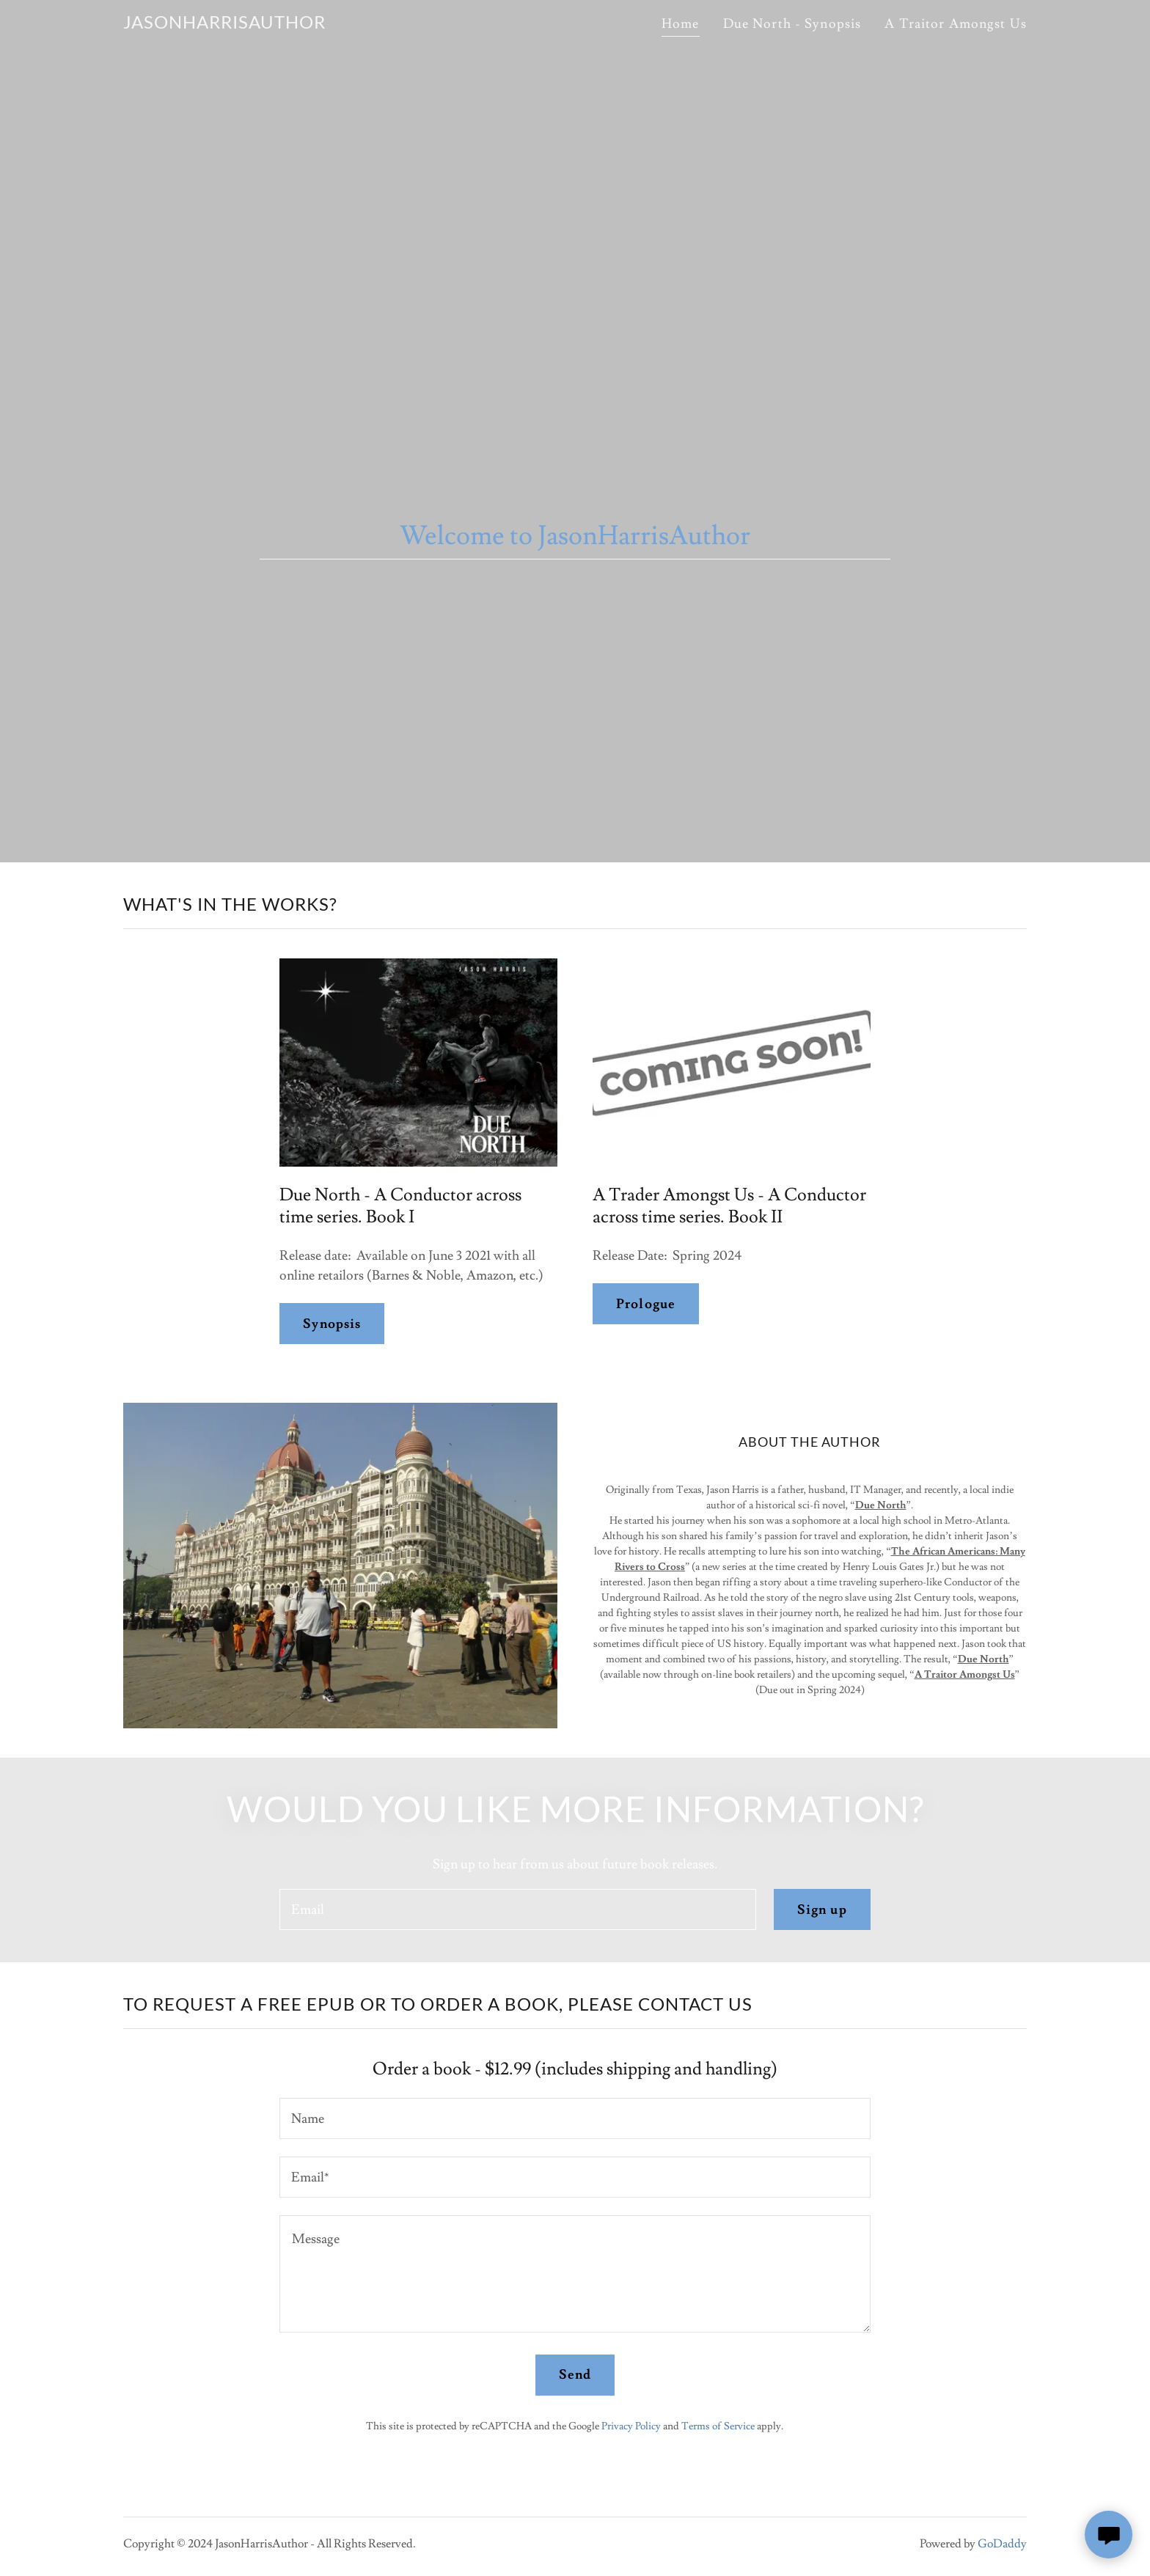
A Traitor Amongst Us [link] (956, 23)
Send (575, 2374)
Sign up (822, 1909)
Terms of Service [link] (718, 2426)
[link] (224, 24)
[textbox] (517, 1909)
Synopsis (332, 1323)
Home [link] (681, 23)
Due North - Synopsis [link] (792, 23)
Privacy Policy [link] (631, 2426)
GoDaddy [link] (1002, 2543)
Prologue (645, 1304)
